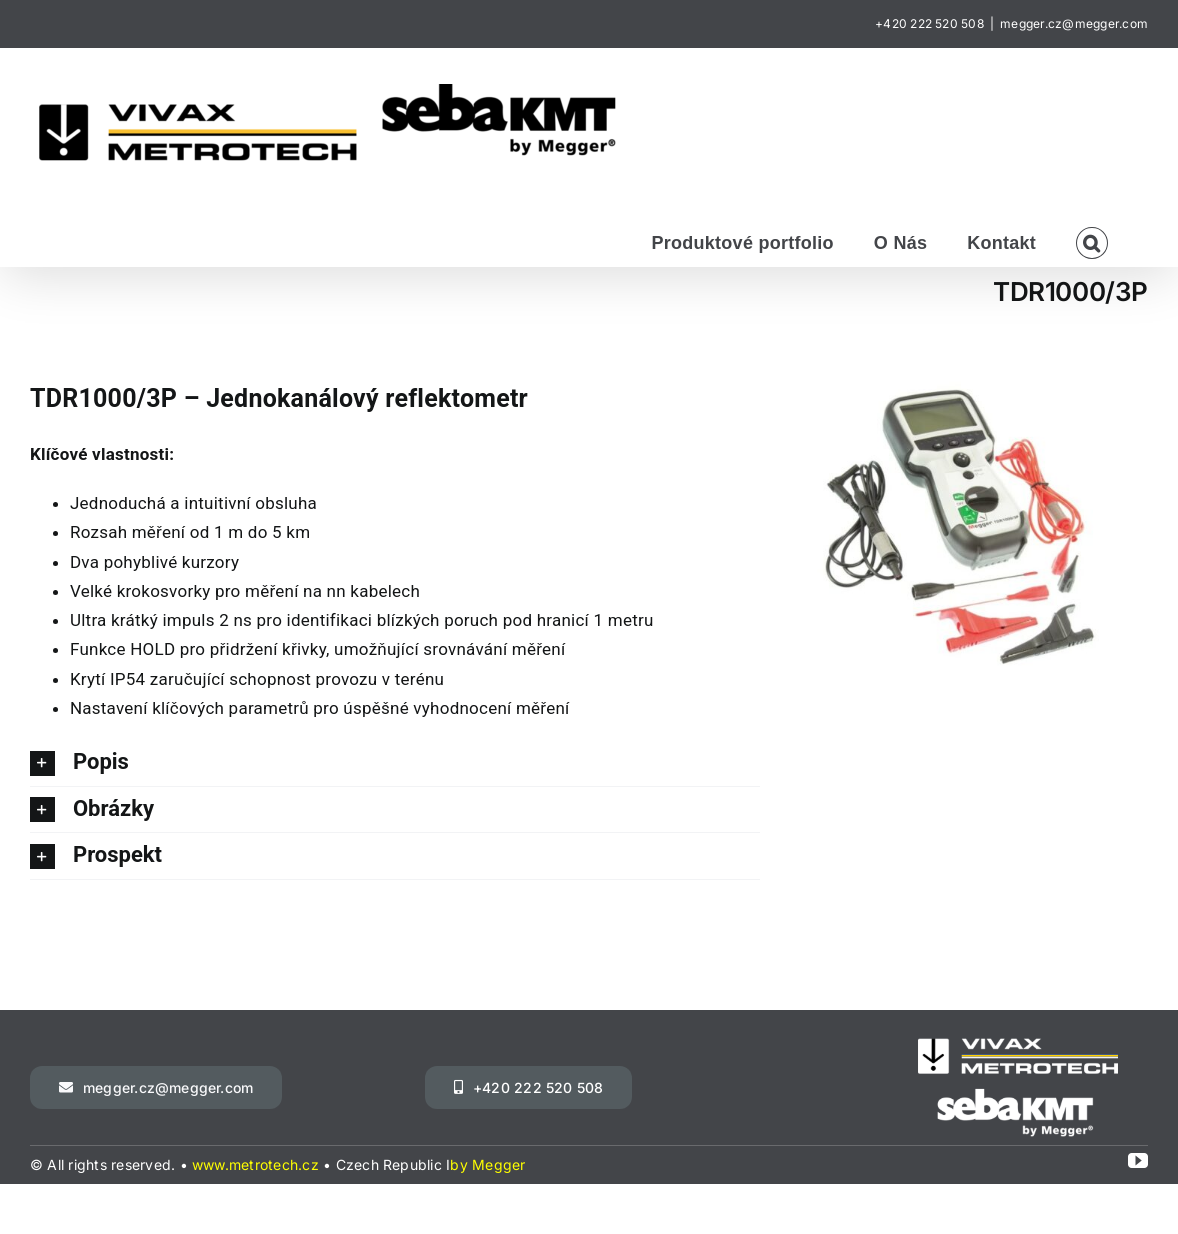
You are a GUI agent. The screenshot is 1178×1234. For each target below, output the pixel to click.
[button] (1092, 241)
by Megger (487, 1164)
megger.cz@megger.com (1074, 23)
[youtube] (1138, 1161)
